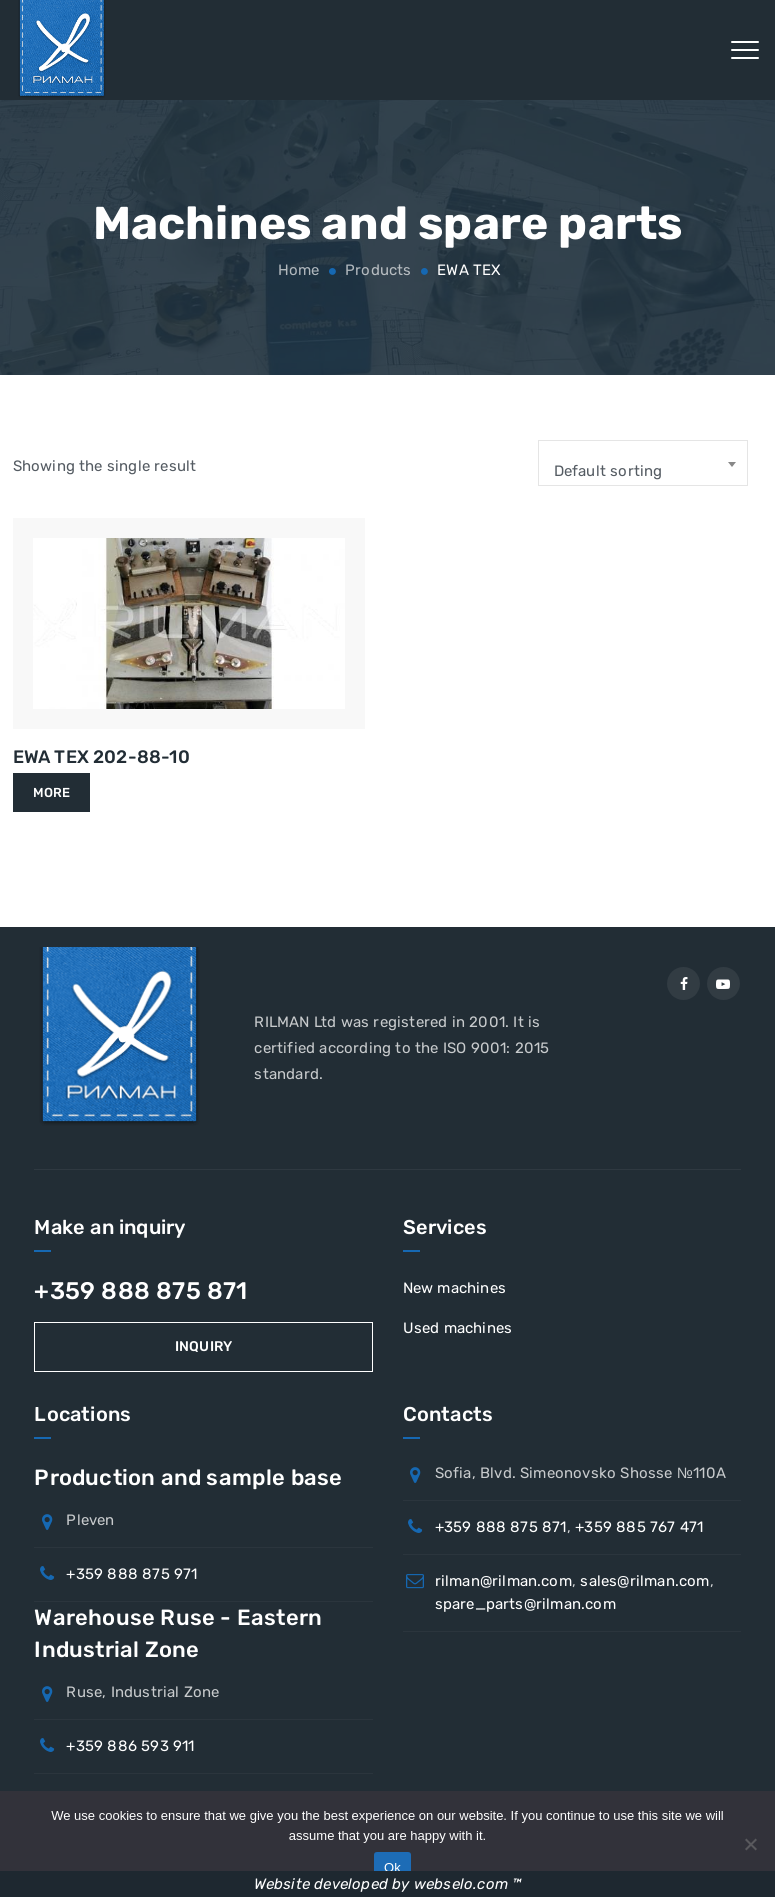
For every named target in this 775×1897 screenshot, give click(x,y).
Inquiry (203, 1346)
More (52, 792)
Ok (392, 1867)
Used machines (458, 1328)
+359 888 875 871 (140, 1291)
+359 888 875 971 (131, 1574)
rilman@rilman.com (503, 1581)
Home (296, 270)
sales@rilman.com (644, 1581)
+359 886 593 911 (130, 1746)
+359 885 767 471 (639, 1527)
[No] (750, 1844)
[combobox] (643, 463)
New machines (454, 1288)
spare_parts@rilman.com (525, 1604)
